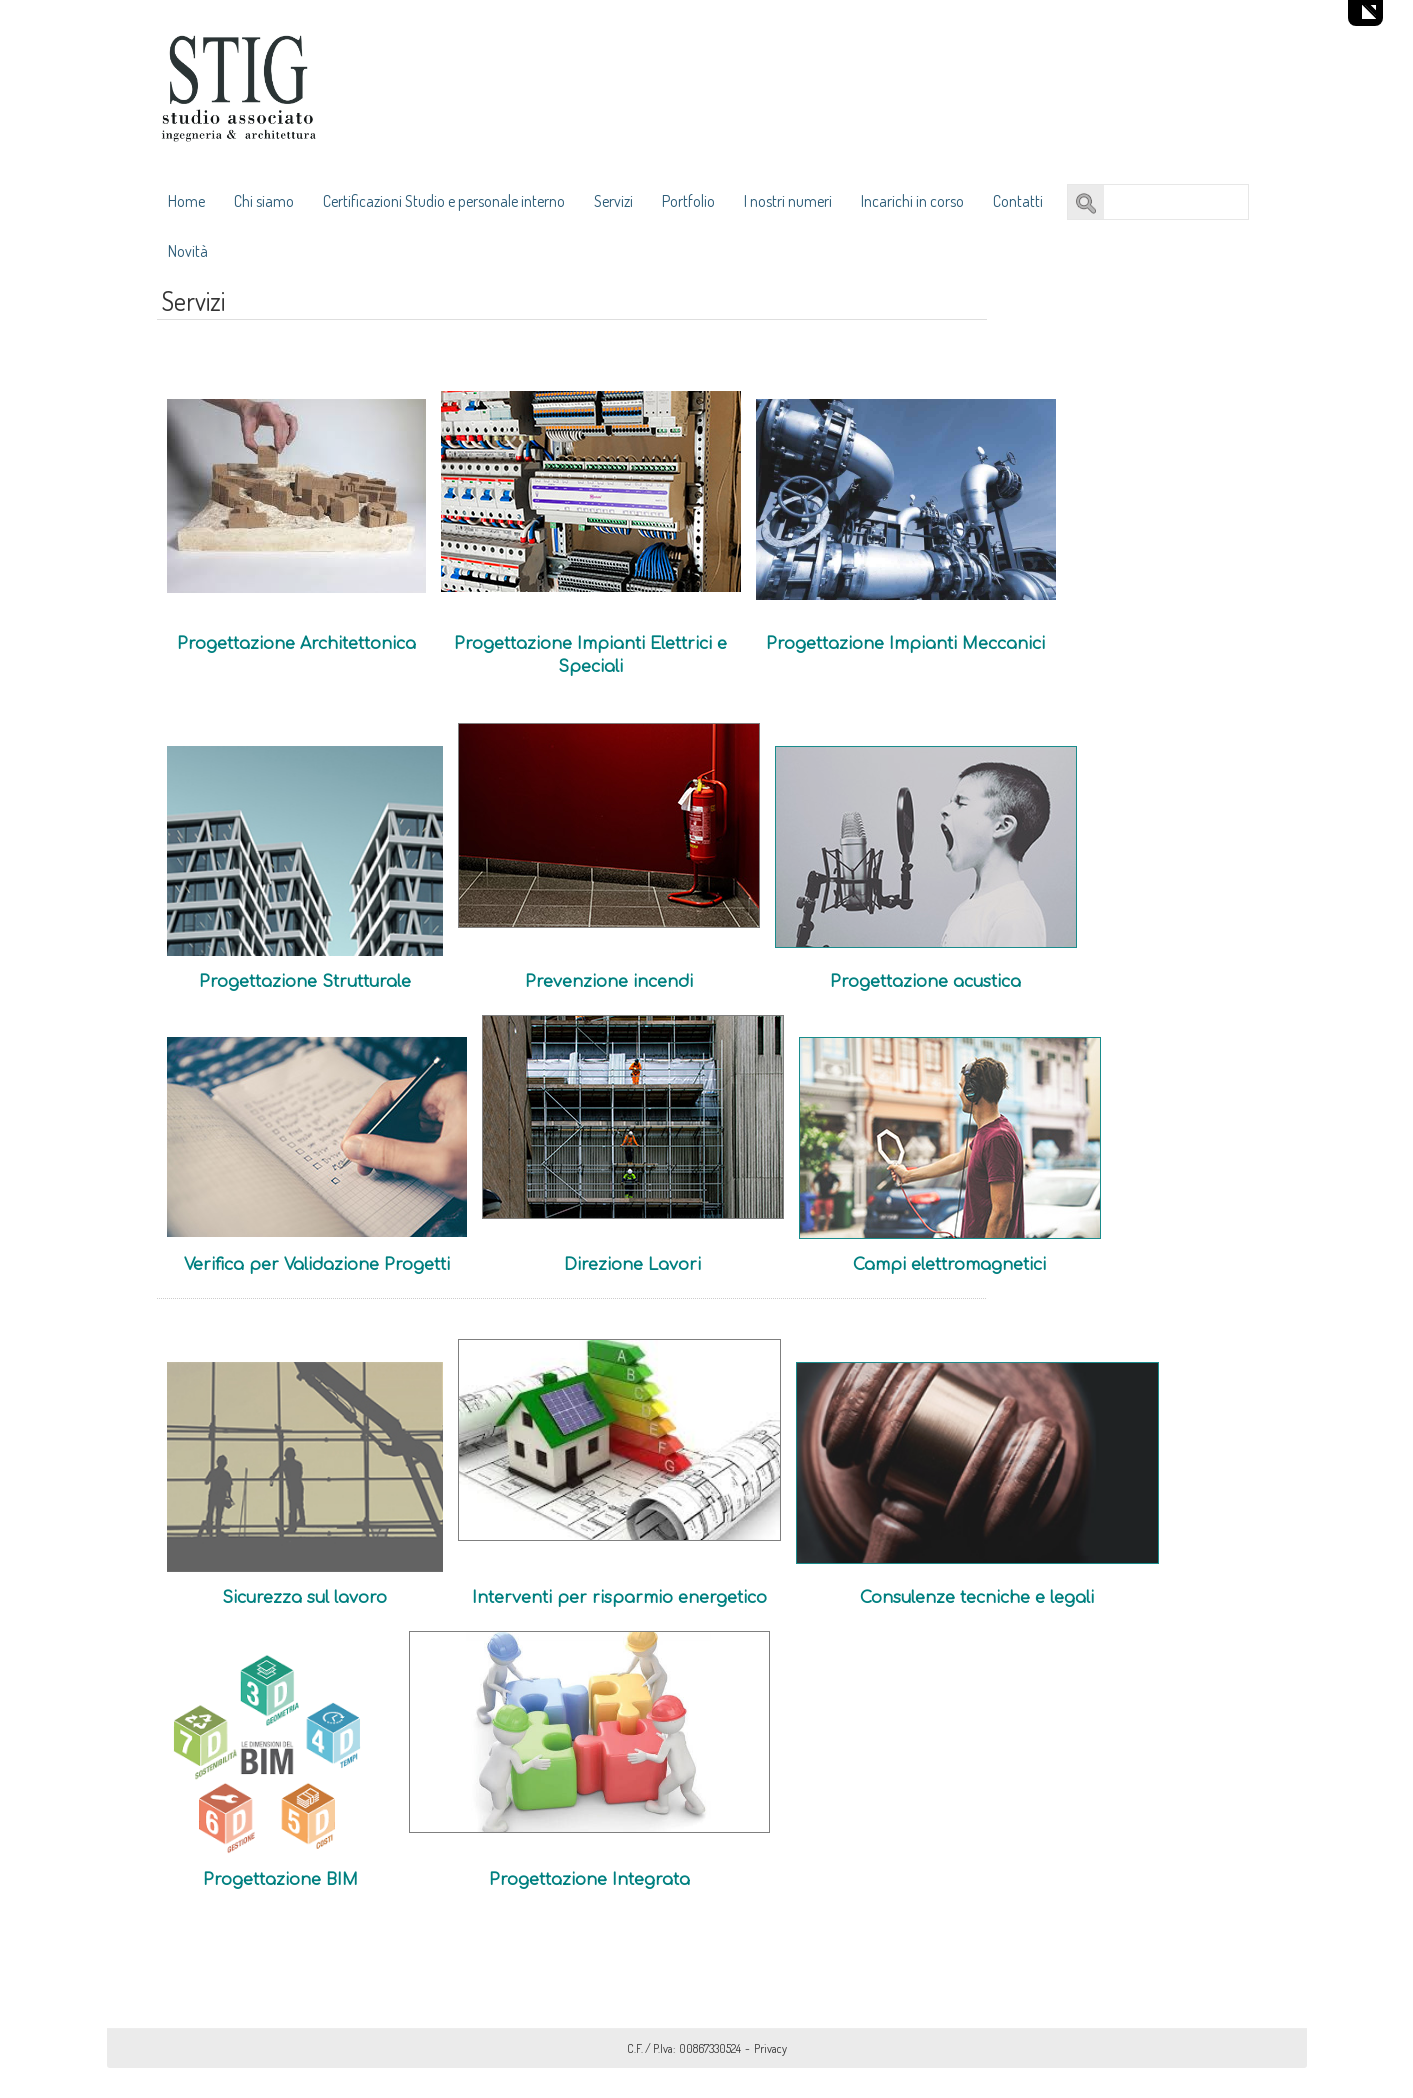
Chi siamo (264, 201)
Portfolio (688, 201)
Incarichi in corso (912, 201)
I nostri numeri (788, 201)
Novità (188, 251)
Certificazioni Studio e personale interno (444, 201)
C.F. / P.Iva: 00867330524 (684, 2048)
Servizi (613, 201)
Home (186, 201)
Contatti (1018, 201)
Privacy (770, 2048)
